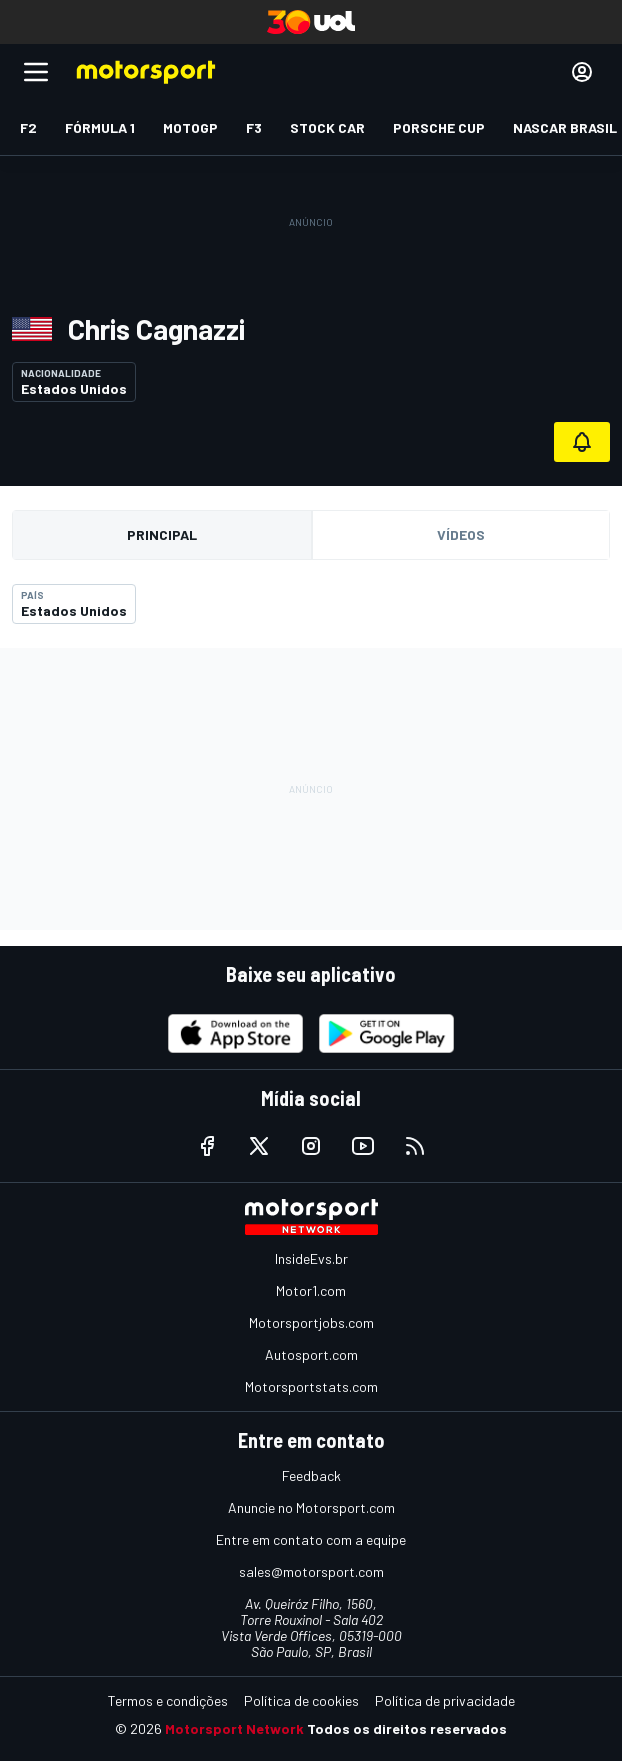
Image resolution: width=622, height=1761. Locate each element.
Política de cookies (301, 1700)
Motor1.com (311, 1290)
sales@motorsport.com (311, 1571)
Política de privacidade (445, 1700)
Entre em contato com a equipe (311, 1539)
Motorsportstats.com (311, 1386)
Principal (162, 534)
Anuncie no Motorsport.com (311, 1507)
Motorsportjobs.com (311, 1322)
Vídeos (461, 534)
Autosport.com (311, 1354)
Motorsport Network (234, 1728)
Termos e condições (168, 1700)
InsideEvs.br (311, 1258)
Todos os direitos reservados (407, 1728)
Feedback (311, 1475)
